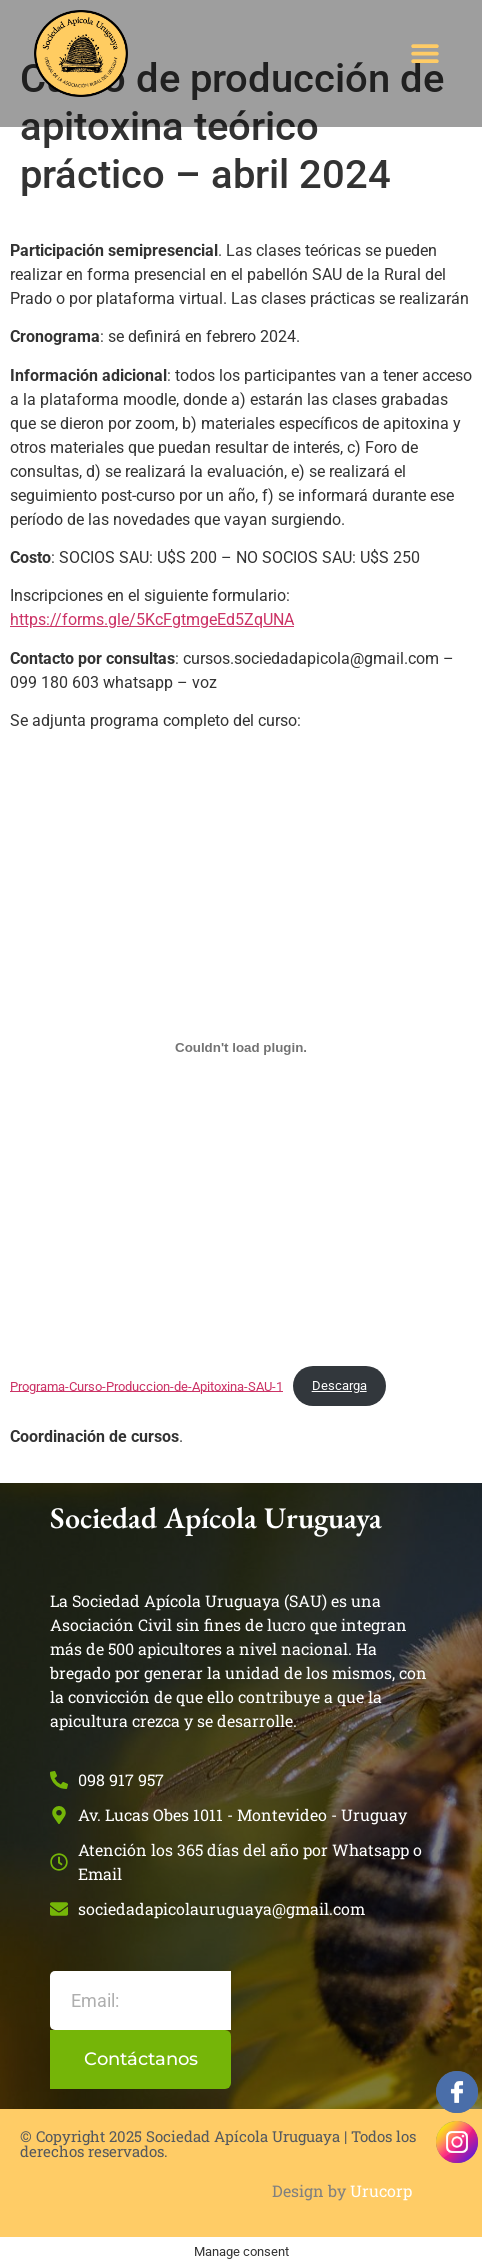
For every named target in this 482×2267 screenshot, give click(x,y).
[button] (425, 53)
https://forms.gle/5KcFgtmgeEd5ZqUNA (152, 619)
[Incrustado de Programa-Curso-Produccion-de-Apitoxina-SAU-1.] (241, 1048)
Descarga (339, 1385)
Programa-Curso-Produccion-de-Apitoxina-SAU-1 (146, 1385)
